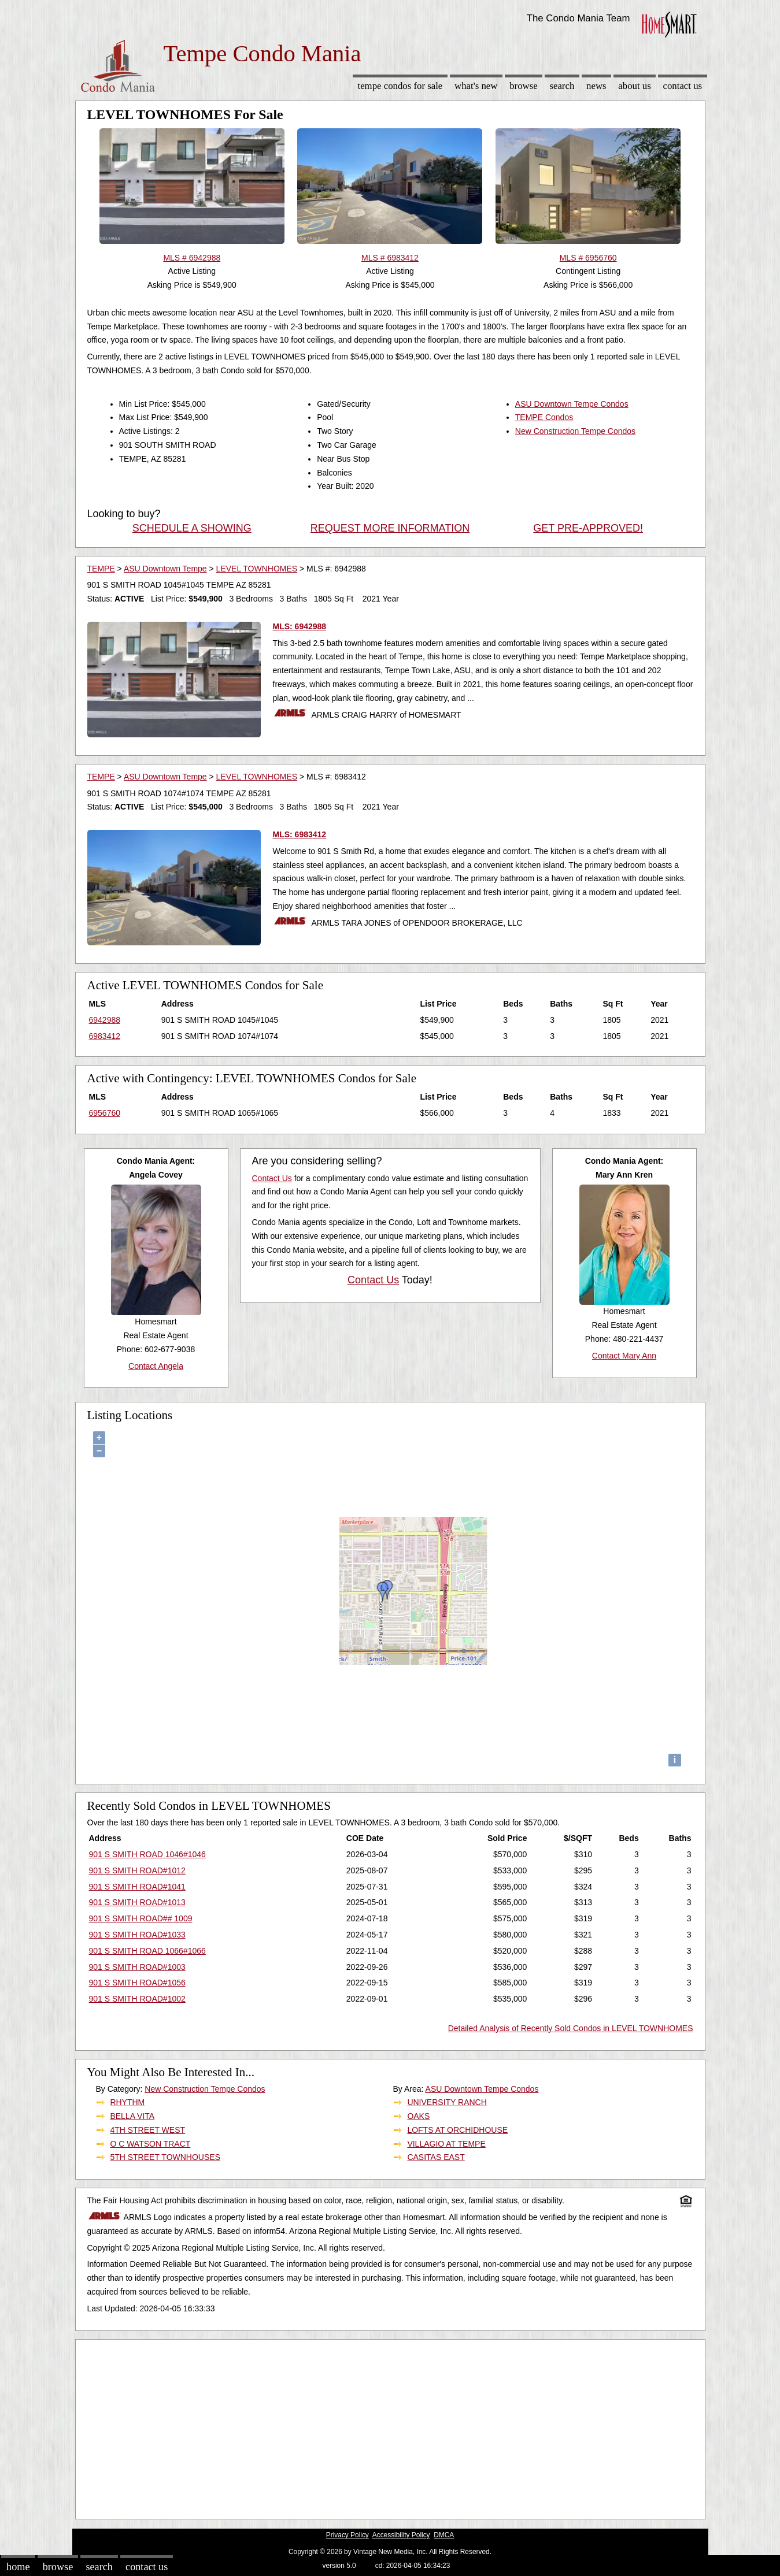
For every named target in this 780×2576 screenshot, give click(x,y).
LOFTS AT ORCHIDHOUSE (457, 2130)
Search (561, 85)
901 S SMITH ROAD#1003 (137, 1967)
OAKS (418, 2116)
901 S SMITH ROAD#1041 (137, 1886)
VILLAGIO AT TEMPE (446, 2143)
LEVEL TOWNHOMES (257, 568)
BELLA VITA (132, 2116)
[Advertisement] (390, 2426)
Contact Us (683, 85)
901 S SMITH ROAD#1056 (137, 1982)
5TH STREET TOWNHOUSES (165, 2157)
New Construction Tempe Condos (575, 431)
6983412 (105, 1036)
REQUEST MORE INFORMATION (390, 528)
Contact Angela (155, 1366)
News (596, 85)
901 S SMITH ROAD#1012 (137, 1870)
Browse (523, 85)
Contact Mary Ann (624, 1355)
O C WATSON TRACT (150, 2143)
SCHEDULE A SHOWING (192, 528)
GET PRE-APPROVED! (588, 528)
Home (17, 2567)
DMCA (444, 2535)
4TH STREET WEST (147, 2130)
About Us (634, 85)
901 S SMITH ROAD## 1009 (141, 1918)
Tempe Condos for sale (399, 85)
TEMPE (101, 568)
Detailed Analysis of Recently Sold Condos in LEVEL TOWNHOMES (570, 2028)
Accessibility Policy (401, 2535)
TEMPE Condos (544, 417)
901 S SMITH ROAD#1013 (137, 1902)
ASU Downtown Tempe (165, 568)
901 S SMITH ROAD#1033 (137, 1934)
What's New (475, 85)
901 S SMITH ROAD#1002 (137, 1998)
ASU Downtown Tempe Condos (572, 404)
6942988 (105, 1020)
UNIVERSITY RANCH (446, 2102)
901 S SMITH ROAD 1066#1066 (147, 1950)
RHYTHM (127, 2102)
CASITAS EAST (435, 2157)
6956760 (105, 1113)
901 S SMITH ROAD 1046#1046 (147, 1854)
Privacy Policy (347, 2535)
